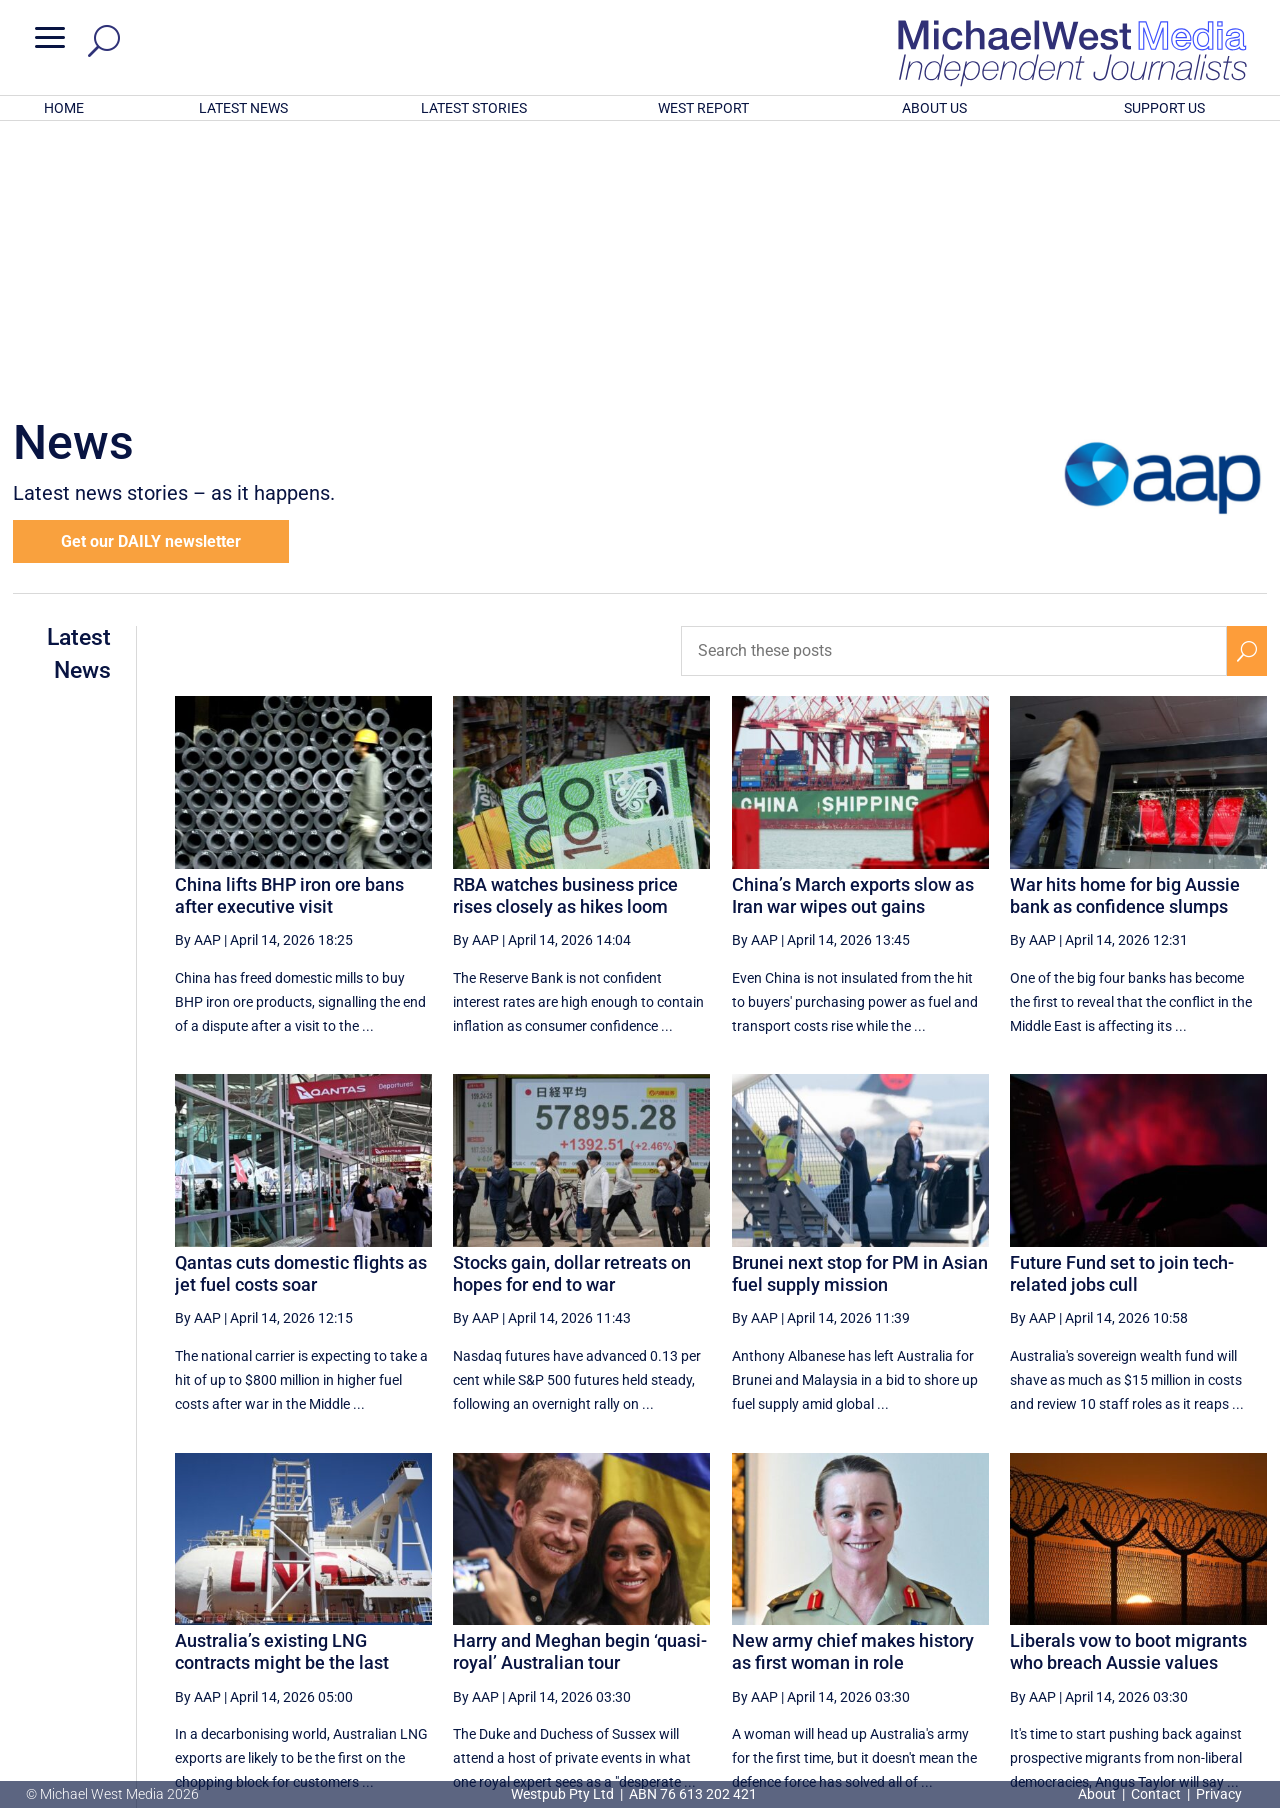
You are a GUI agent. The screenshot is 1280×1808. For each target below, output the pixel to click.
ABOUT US (934, 108)
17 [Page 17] (901, 1609)
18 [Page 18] (952, 1609)
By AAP (198, 678)
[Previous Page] (804, 1608)
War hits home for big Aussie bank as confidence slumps (1125, 633)
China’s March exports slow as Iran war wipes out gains (853, 633)
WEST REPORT (703, 108)
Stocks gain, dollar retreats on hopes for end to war (572, 1011)
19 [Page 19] (1002, 1609)
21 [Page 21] (1104, 1609)
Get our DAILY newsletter (151, 279)
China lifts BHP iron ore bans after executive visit (289, 633)
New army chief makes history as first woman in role (853, 1389)
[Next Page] (1200, 1608)
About (1098, 1794)
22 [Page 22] (1154, 1609)
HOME (64, 108)
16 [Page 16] (851, 1609)
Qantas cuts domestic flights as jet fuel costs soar (301, 1011)
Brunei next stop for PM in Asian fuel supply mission (860, 1011)
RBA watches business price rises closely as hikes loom (565, 633)
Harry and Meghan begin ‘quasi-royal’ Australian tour (580, 1389)
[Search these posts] (954, 389)
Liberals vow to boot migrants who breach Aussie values (1128, 1389)
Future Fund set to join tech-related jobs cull (1122, 1011)
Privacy (1219, 1794)
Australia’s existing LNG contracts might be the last (282, 1389)
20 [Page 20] (1053, 1609)
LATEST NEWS (243, 108)
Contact (1156, 1794)
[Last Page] (1245, 1608)
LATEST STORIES (474, 108)
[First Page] (761, 1608)
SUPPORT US (1164, 108)
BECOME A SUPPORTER (1177, 1679)
